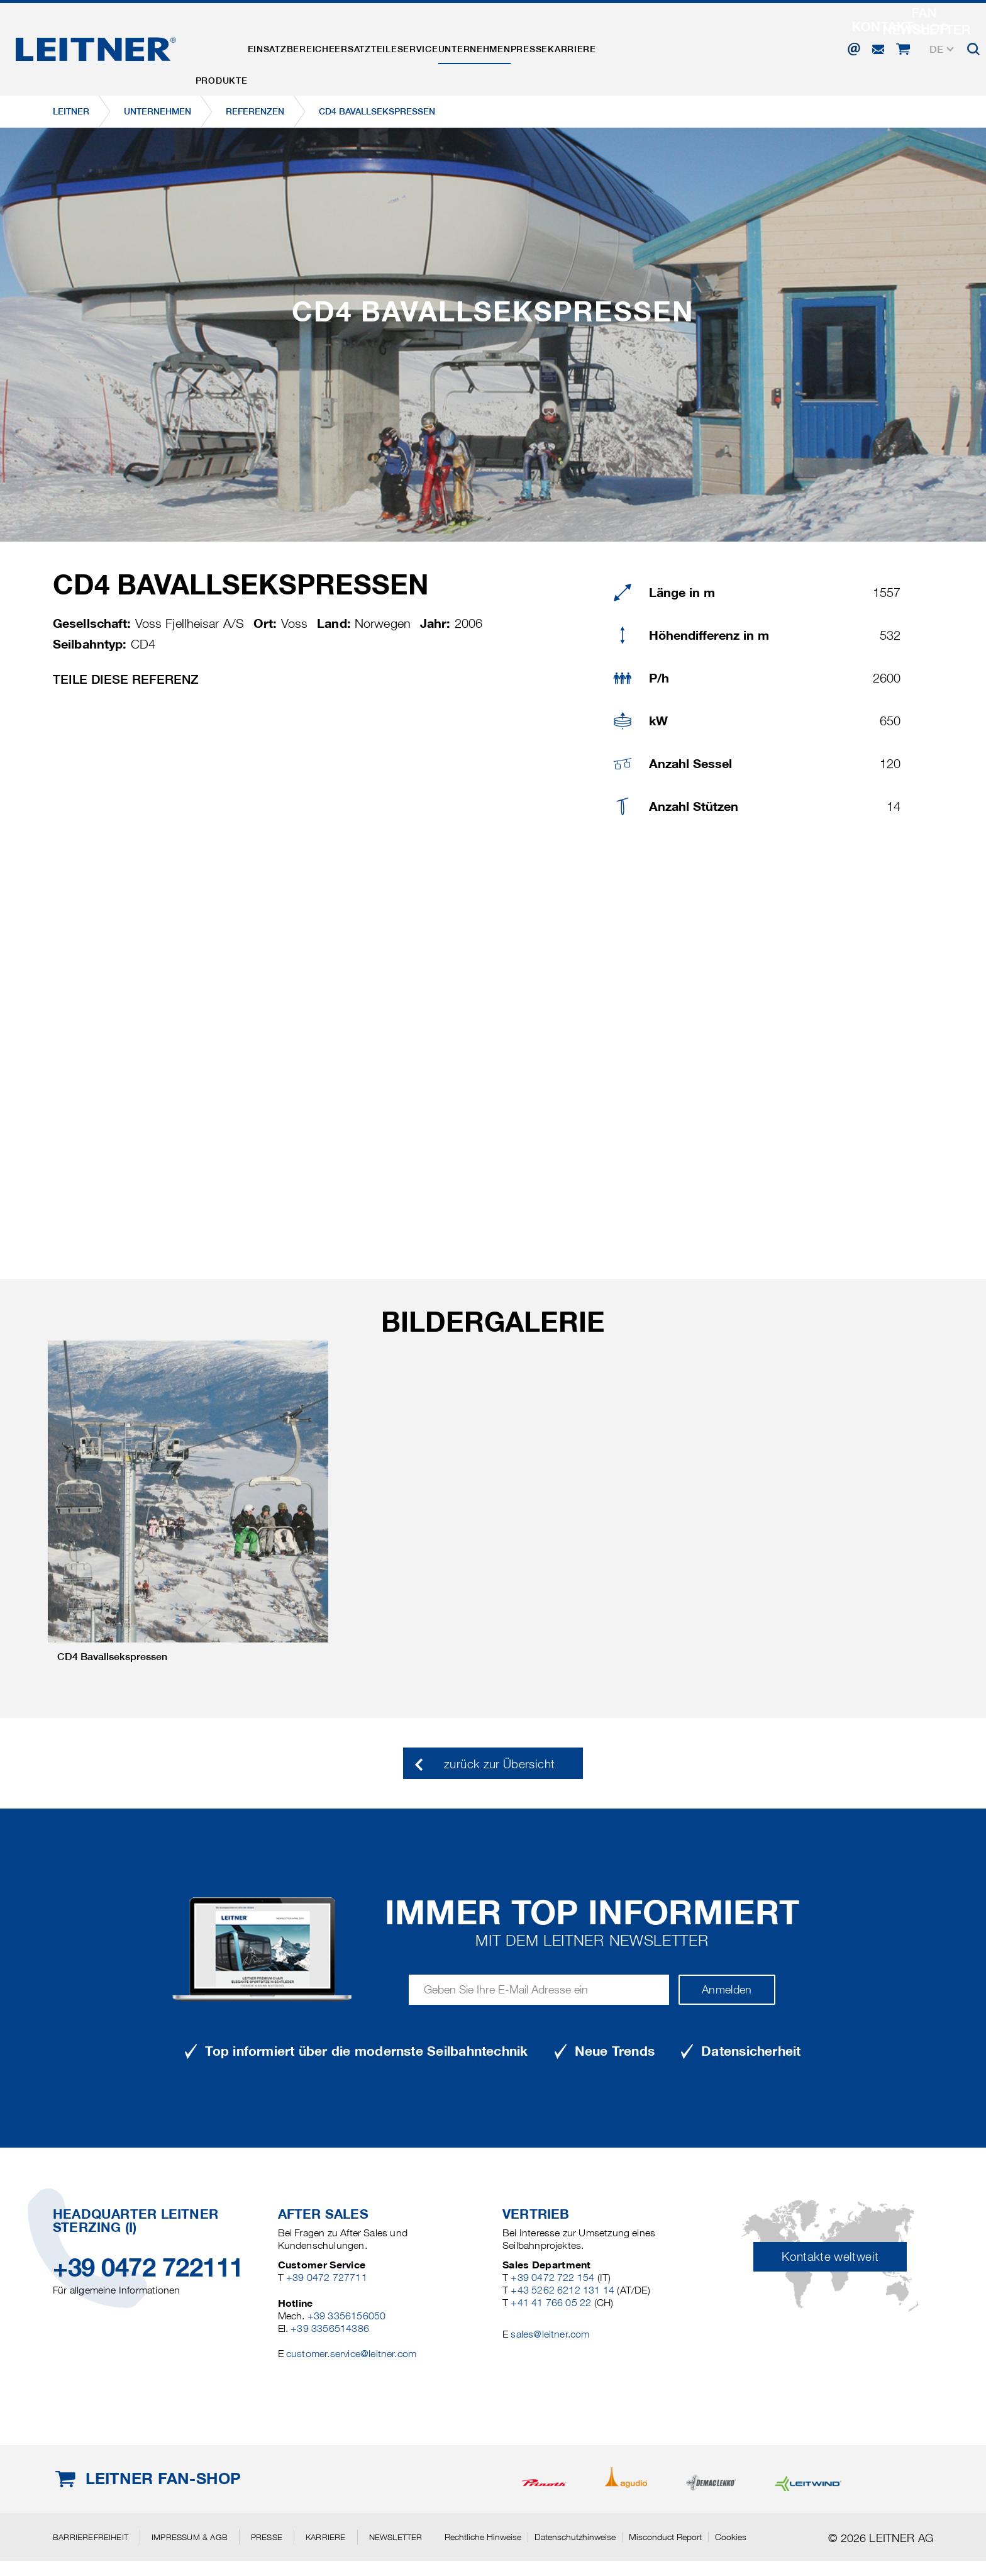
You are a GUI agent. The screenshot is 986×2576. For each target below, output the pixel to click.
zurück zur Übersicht (499, 1764)
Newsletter (396, 2537)
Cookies (730, 2537)
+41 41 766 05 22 (551, 2303)
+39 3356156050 (346, 2316)
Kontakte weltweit (830, 2257)
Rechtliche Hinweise (483, 2537)
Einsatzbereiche (316, 46)
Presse (619, 46)
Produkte (230, 46)
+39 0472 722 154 (552, 2277)
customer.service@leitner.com (351, 2354)
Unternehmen (548, 46)
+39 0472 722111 (148, 2267)
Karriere (678, 46)
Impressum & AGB (190, 2537)
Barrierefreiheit (90, 2537)
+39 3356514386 (330, 2328)
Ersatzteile (406, 46)
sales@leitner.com (550, 2334)
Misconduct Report (665, 2537)
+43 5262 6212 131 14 (562, 2290)
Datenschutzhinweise (575, 2537)
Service (475, 46)
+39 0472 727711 (326, 2277)
